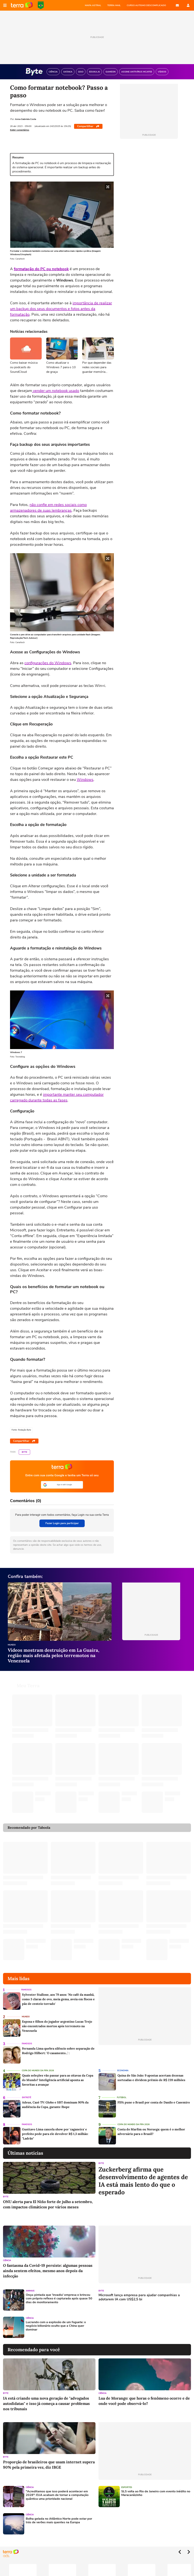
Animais (30, 2286)
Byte (24, 1452)
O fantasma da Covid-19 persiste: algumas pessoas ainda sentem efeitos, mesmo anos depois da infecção (47, 2266)
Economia (122, 2066)
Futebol (121, 2092)
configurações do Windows (47, 662)
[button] (62, 1485)
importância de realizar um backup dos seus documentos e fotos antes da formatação (61, 308)
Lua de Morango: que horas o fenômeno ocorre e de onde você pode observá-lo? (144, 2396)
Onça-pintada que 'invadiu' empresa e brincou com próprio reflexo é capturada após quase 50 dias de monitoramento (59, 2294)
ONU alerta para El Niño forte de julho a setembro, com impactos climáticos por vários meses (48, 2200)
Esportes (126, 2482)
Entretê (26, 2092)
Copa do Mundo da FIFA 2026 (41, 5)
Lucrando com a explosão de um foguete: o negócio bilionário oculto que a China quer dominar (56, 2321)
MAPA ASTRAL (93, 5)
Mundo (12, 1645)
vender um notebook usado (55, 390)
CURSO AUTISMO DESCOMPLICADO (146, 5)
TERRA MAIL (114, 5)
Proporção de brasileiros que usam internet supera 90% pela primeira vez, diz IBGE (49, 2460)
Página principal (22, 5)
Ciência (7, 2255)
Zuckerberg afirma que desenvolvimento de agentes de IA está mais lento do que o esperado (143, 2176)
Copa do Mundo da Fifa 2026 (38, 2066)
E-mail (177, 5)
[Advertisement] (127, 2322)
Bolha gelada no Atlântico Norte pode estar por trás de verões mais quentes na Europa (59, 2516)
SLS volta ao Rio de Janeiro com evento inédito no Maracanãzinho (155, 2488)
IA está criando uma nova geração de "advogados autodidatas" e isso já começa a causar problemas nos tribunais (46, 2399)
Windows (85, 779)
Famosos (26, 1985)
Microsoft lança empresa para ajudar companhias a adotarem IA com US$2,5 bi (139, 2293)
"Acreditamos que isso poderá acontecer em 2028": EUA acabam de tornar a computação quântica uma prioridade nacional (57, 2490)
